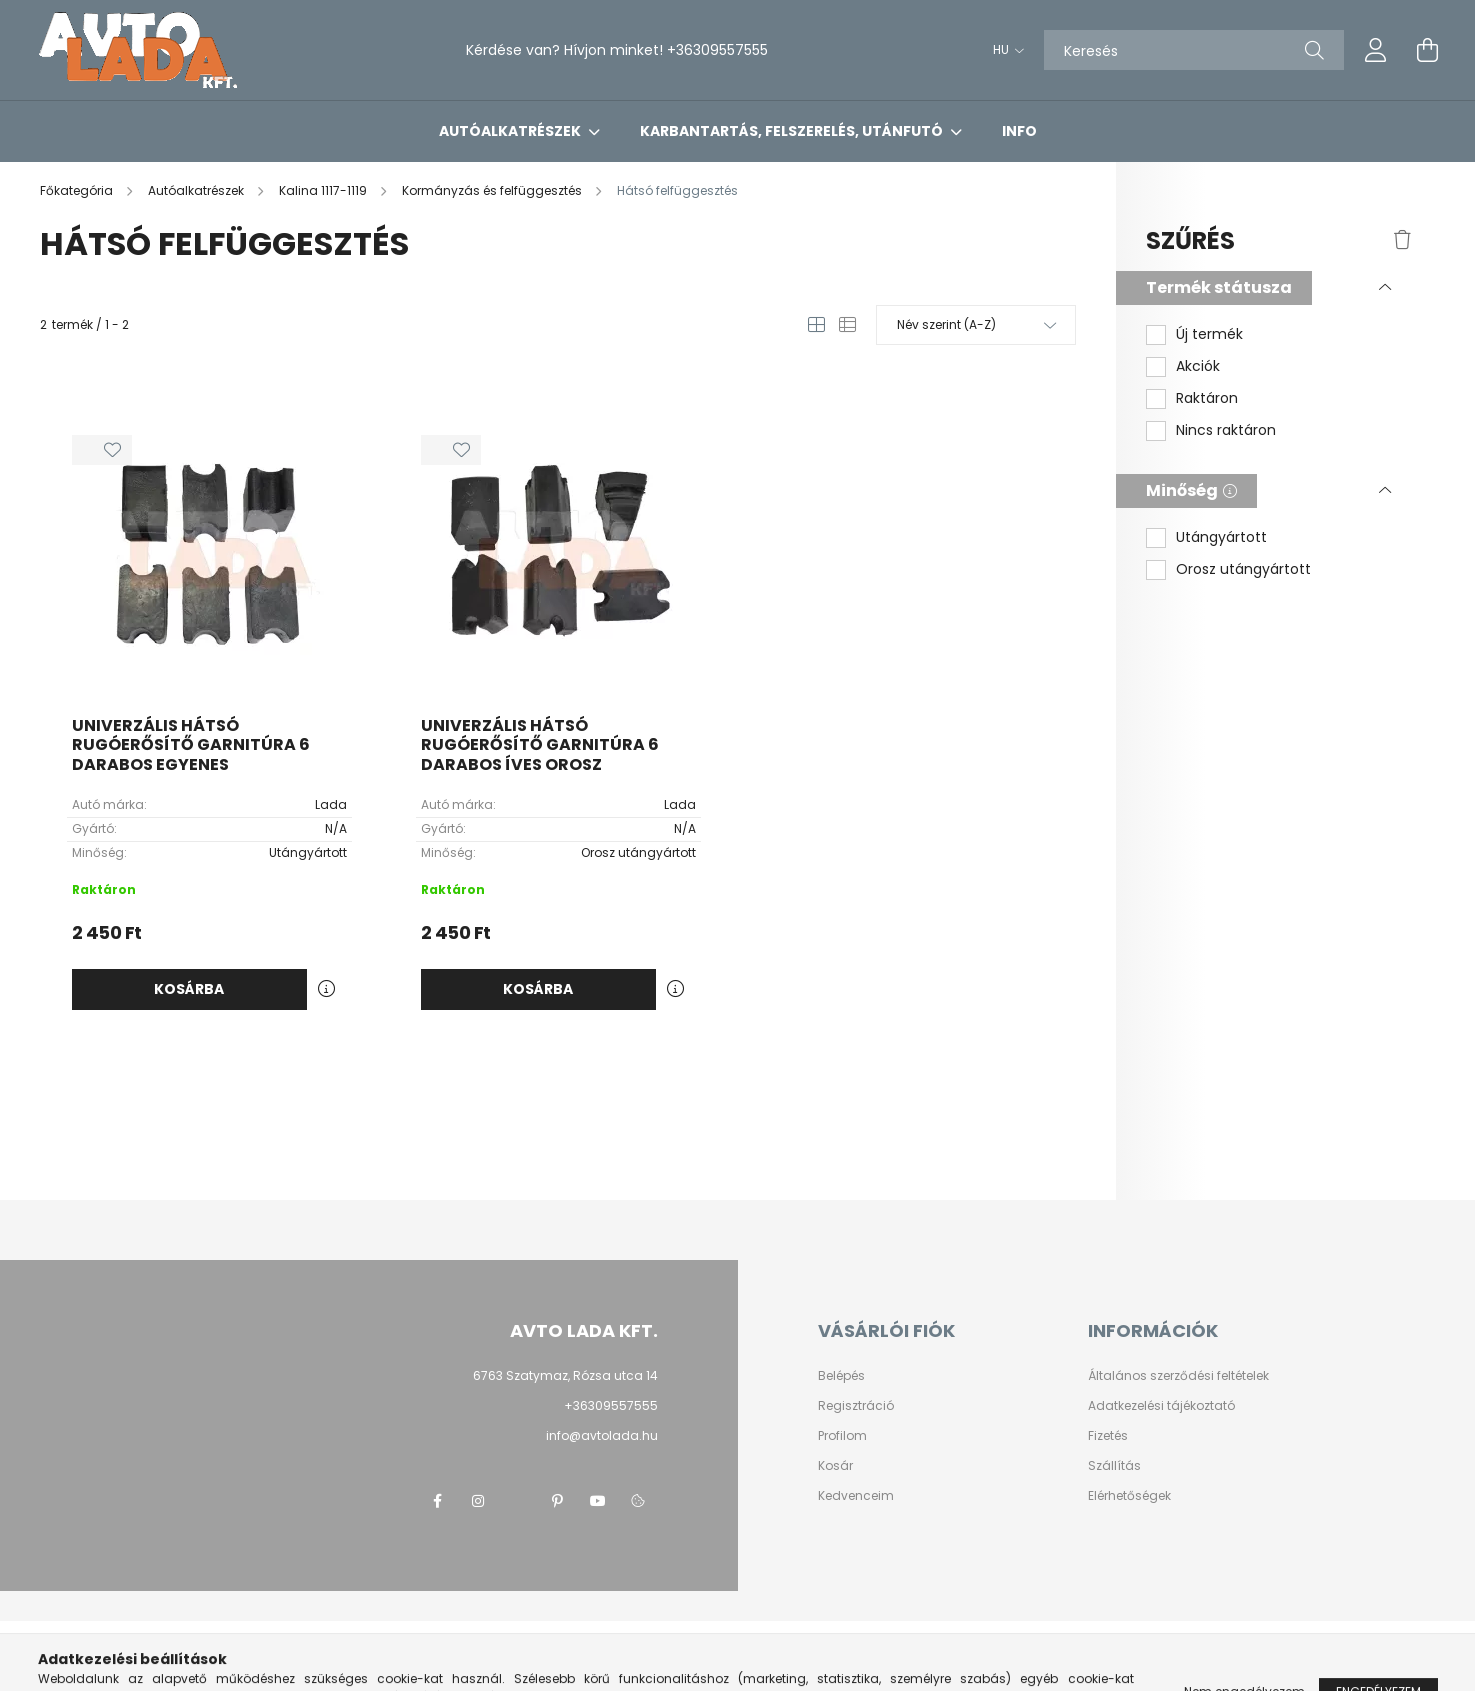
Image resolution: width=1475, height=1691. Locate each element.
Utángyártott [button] (1221, 537)
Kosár (835, 1466)
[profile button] (1376, 50)
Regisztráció (856, 1406)
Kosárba (189, 989)
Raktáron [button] (1207, 398)
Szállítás (1114, 1466)
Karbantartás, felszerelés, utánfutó (793, 131)
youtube (598, 1501)
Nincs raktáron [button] (1226, 430)
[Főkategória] (78, 190)
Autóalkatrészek (511, 131)
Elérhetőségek (1129, 1496)
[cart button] (1428, 50)
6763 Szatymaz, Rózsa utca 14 (565, 1375)
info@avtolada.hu (602, 1435)
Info (1019, 131)
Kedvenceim (856, 1496)
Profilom (842, 1436)
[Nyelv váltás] (1003, 50)
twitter (518, 1501)
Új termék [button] (1209, 334)
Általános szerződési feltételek (1178, 1376)
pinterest (558, 1501)
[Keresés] (1194, 50)
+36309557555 (717, 50)
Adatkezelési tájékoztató (1161, 1406)
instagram (478, 1501)
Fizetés (1108, 1436)
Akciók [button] (1198, 366)
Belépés (841, 1376)
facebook (438, 1501)
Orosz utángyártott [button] (1243, 569)
